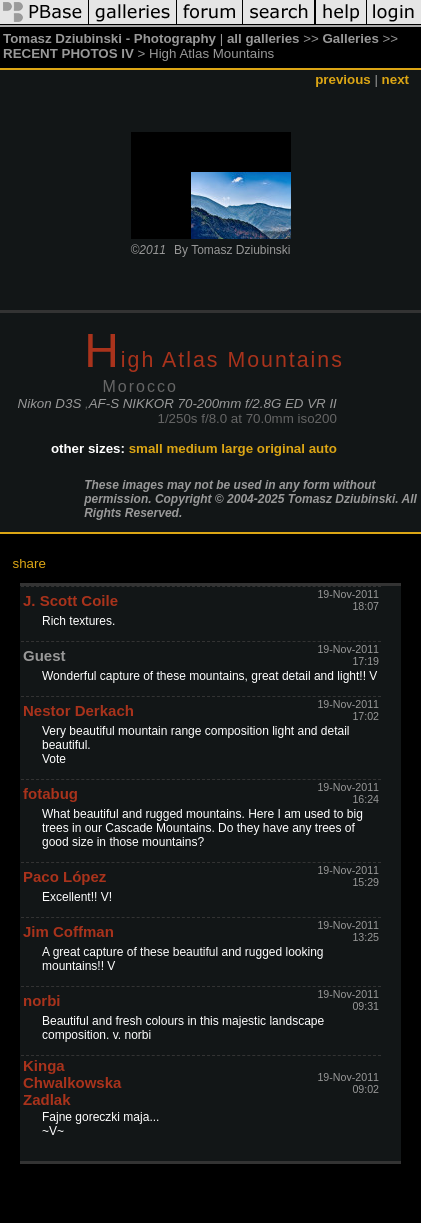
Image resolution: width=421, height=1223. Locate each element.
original (281, 448)
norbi (42, 1000)
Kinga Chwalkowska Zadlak (72, 1082)
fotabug (50, 793)
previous (343, 79)
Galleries (351, 38)
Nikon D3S (50, 403)
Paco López (64, 876)
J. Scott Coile (70, 600)
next (395, 79)
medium (191, 448)
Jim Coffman (68, 931)
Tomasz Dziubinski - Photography (109, 38)
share (29, 563)
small (146, 448)
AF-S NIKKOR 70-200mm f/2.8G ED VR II (213, 403)
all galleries (263, 38)
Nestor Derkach (78, 710)
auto (323, 448)
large (237, 448)
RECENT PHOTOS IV (68, 53)
